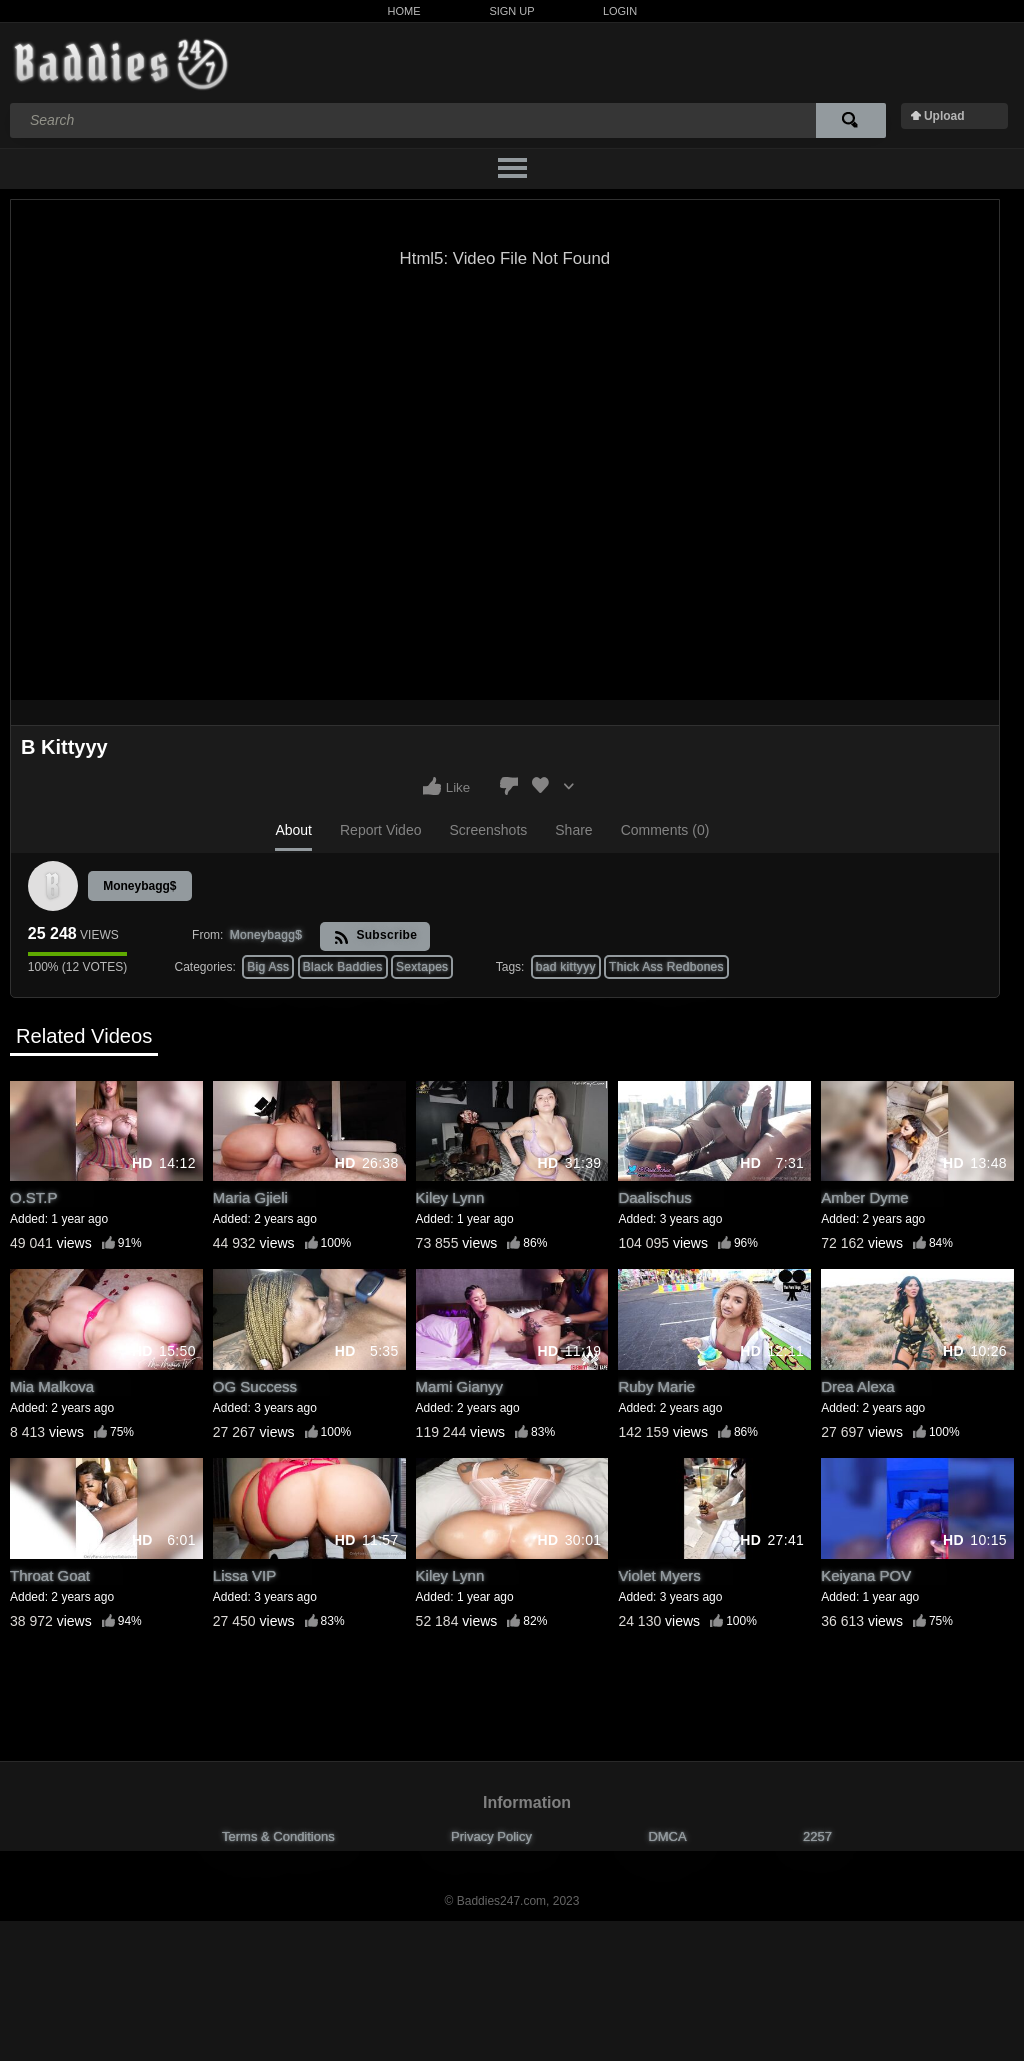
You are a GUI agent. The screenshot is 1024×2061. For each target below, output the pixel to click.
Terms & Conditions (278, 1836)
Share (573, 830)
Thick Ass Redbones (666, 967)
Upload (944, 116)
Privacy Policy (491, 1836)
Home (404, 11)
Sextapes (422, 967)
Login (620, 11)
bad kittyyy (566, 967)
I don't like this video (509, 786)
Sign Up (511, 11)
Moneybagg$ (139, 886)
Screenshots (488, 830)
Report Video (380, 830)
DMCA (667, 1836)
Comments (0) (665, 830)
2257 (817, 1836)
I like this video (432, 786)
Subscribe (375, 936)
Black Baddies (343, 967)
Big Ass (268, 967)
